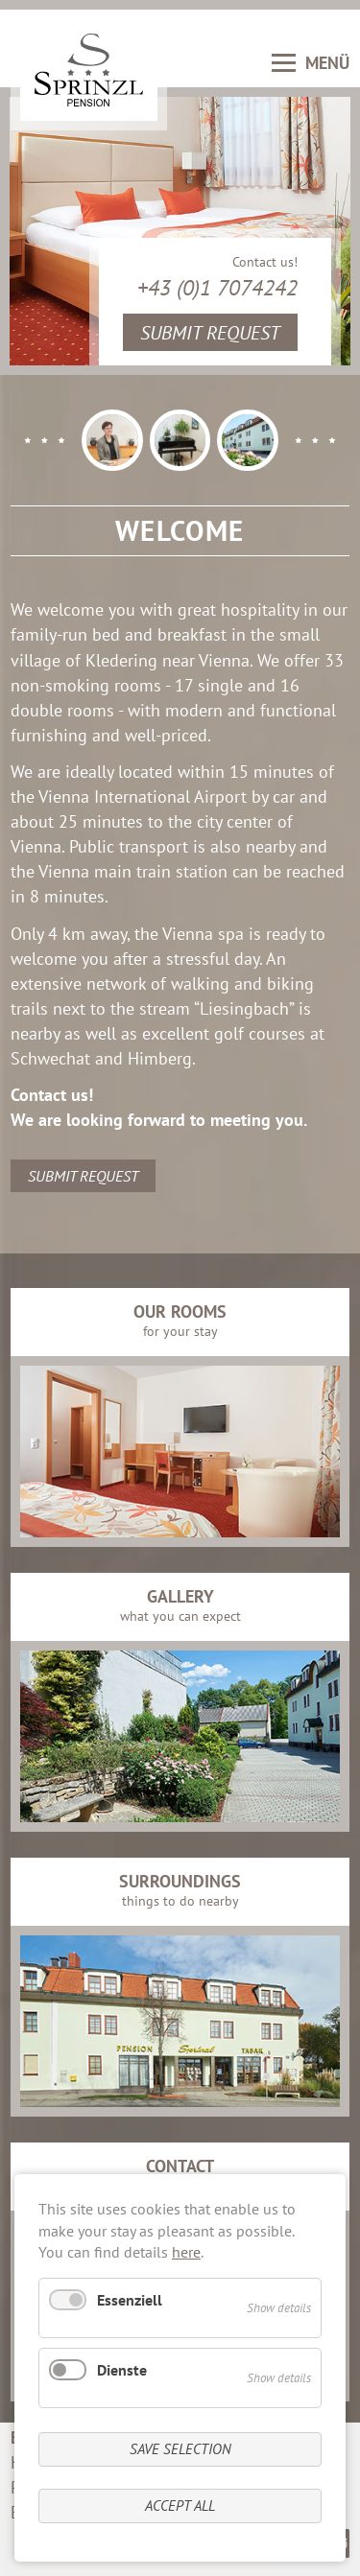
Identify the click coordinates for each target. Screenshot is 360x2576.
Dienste (122, 2369)
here (186, 2251)
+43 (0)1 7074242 (217, 287)
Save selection (180, 2449)
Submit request (210, 332)
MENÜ (310, 63)
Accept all (180, 2505)
